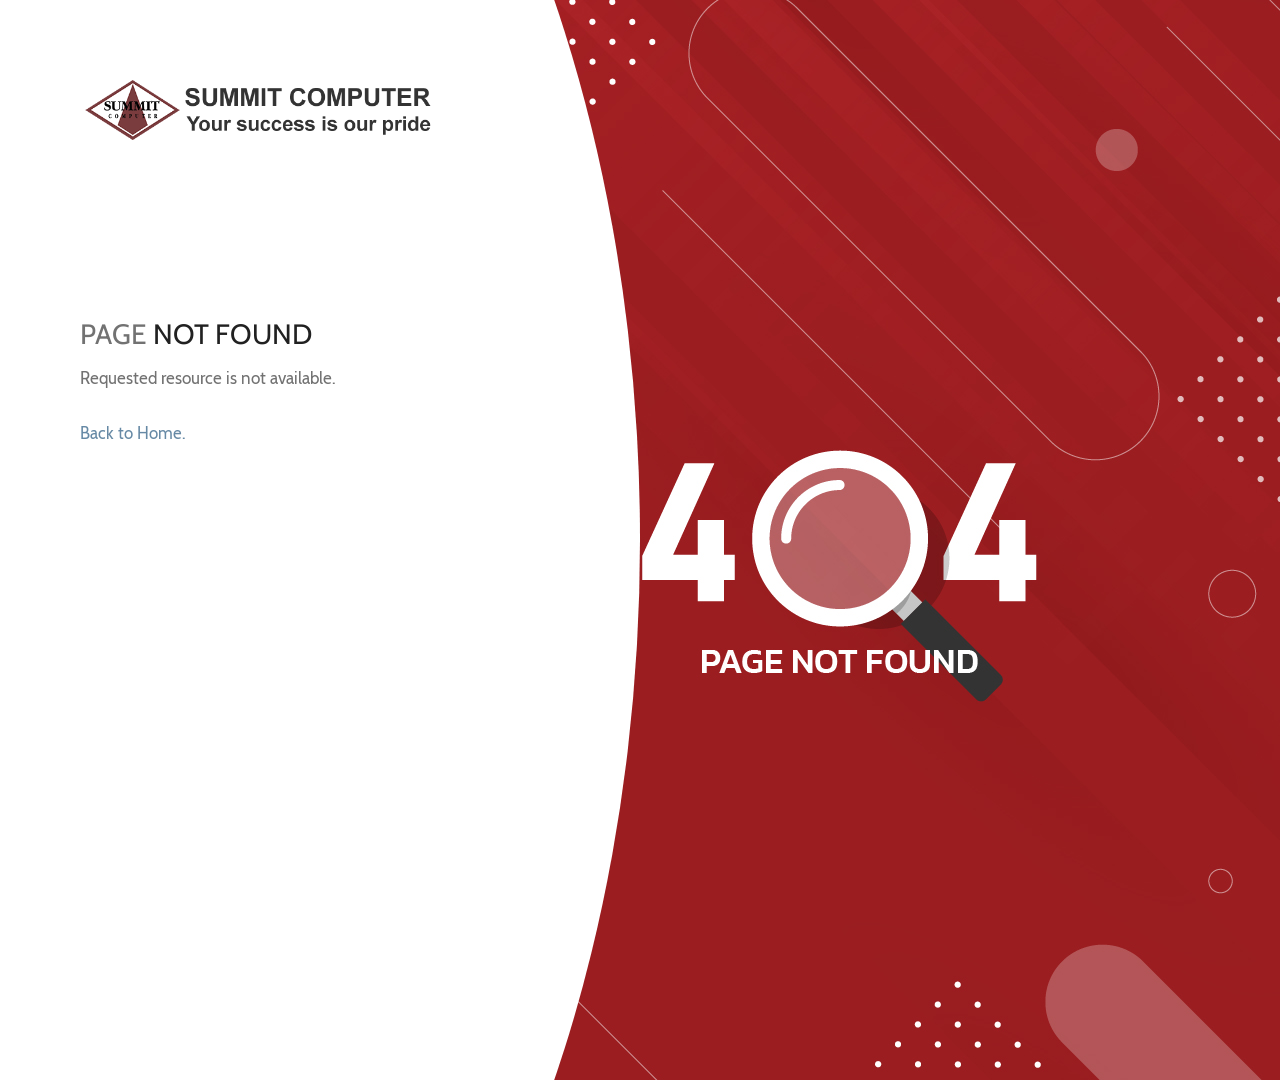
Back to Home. (132, 433)
